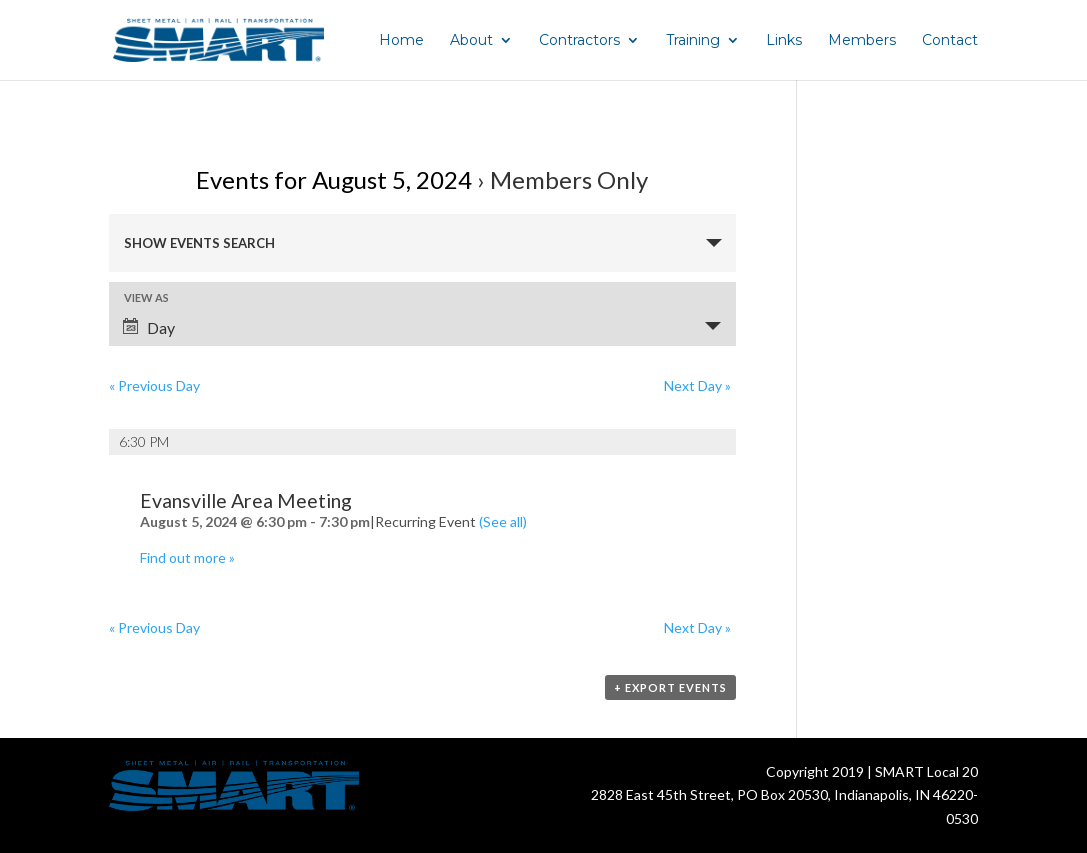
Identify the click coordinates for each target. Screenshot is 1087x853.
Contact (950, 41)
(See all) (503, 521)
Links (784, 41)
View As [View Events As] (146, 297)
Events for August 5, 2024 (334, 179)
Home (401, 41)
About (471, 41)
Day (149, 327)
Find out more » (187, 557)
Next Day (697, 385)
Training (693, 41)
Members (862, 41)
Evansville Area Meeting (246, 500)
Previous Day (154, 385)
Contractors (579, 41)
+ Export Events (670, 687)
